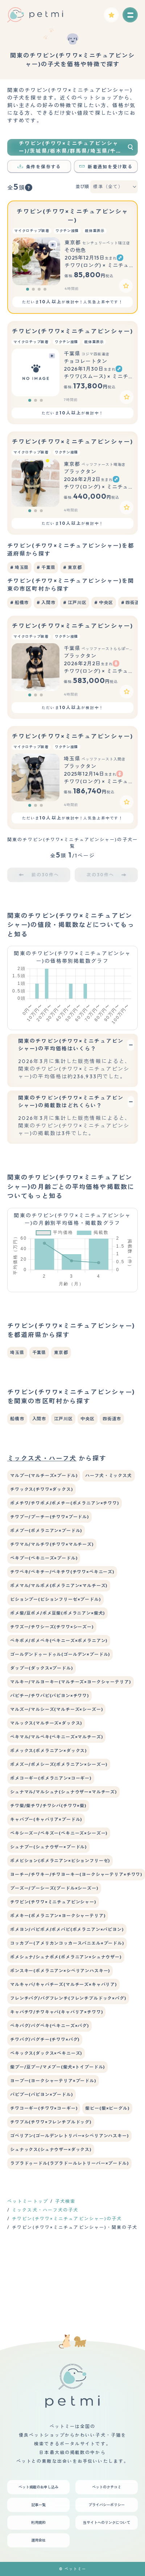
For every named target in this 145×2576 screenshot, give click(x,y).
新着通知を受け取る (106, 166)
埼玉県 (17, 1352)
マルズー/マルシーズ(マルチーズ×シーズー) (56, 1709)
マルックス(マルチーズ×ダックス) (46, 1723)
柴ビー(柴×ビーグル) (107, 2108)
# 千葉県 (46, 567)
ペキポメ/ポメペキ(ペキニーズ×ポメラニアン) (58, 1640)
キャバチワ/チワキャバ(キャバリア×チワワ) (56, 2012)
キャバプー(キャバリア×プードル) (46, 1819)
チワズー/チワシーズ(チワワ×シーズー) (52, 1627)
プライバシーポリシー (106, 2505)
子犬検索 (65, 2201)
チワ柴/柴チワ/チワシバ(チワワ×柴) (48, 1805)
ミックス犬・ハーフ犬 (41, 1458)
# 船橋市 (19, 602)
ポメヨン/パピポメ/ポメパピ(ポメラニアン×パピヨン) (67, 1929)
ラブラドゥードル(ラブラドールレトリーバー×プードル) (69, 2163)
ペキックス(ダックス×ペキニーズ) (46, 2053)
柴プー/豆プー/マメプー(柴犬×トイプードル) (57, 2067)
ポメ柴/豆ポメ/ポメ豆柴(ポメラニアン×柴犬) (57, 1613)
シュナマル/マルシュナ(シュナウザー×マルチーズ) (63, 1792)
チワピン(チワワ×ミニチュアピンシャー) (72, 331)
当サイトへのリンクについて (106, 2522)
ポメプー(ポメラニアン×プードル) (46, 1530)
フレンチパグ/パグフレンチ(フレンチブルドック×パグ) (68, 1998)
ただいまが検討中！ (72, 413)
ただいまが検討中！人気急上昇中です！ (72, 301)
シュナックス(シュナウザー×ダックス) (50, 2149)
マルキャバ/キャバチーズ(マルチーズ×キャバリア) (63, 1984)
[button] (27, 289)
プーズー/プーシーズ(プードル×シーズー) (54, 1888)
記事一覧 (38, 2505)
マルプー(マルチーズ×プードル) (43, 1475)
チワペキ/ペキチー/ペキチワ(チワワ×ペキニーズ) (62, 1571)
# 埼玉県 (19, 567)
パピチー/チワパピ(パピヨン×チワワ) (49, 1695)
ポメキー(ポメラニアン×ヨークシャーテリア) (57, 1915)
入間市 (39, 1418)
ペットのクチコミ (106, 2487)
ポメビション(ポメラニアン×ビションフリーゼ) (60, 1860)
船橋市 (17, 1418)
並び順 (82, 186)
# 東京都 (72, 567)
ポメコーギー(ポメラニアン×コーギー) (50, 1778)
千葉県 (39, 1352)
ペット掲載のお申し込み (38, 2487)
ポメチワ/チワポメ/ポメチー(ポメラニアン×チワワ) (64, 1503)
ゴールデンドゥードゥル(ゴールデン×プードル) (60, 1654)
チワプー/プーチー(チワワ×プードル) (49, 1516)
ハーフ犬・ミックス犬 (108, 1475)
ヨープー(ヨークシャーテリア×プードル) (53, 2080)
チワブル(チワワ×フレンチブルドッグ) (50, 2122)
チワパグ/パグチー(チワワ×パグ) (44, 2039)
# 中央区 (103, 602)
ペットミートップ (27, 2201)
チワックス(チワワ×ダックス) (41, 1489)
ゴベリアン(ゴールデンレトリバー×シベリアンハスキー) (69, 2135)
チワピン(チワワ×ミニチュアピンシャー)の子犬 (67, 2218)
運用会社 (38, 2540)
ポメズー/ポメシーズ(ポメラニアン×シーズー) (58, 1764)
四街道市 (112, 1418)
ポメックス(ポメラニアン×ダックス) (48, 1750)
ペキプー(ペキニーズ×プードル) (43, 1558)
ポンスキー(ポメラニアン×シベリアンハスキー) (60, 1970)
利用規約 (38, 2522)
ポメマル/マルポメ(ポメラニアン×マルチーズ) (58, 1585)
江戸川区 (63, 1418)
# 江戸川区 (74, 602)
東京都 (61, 1352)
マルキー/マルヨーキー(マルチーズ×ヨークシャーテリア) (70, 1682)
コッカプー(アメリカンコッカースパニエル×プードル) (67, 1943)
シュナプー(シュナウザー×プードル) (48, 1847)
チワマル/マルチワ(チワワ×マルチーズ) (52, 1544)
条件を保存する (39, 166)
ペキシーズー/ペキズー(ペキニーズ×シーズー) (58, 1833)
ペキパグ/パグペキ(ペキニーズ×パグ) (49, 2025)
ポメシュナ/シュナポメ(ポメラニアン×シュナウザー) (65, 1957)
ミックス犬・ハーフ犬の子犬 (45, 2210)
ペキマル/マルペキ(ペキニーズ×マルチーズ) (56, 1737)
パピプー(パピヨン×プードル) (41, 2094)
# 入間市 (46, 602)
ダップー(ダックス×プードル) (41, 1668)
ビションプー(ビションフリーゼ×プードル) (55, 1599)
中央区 (87, 1418)
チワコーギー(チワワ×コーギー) (43, 2108)
